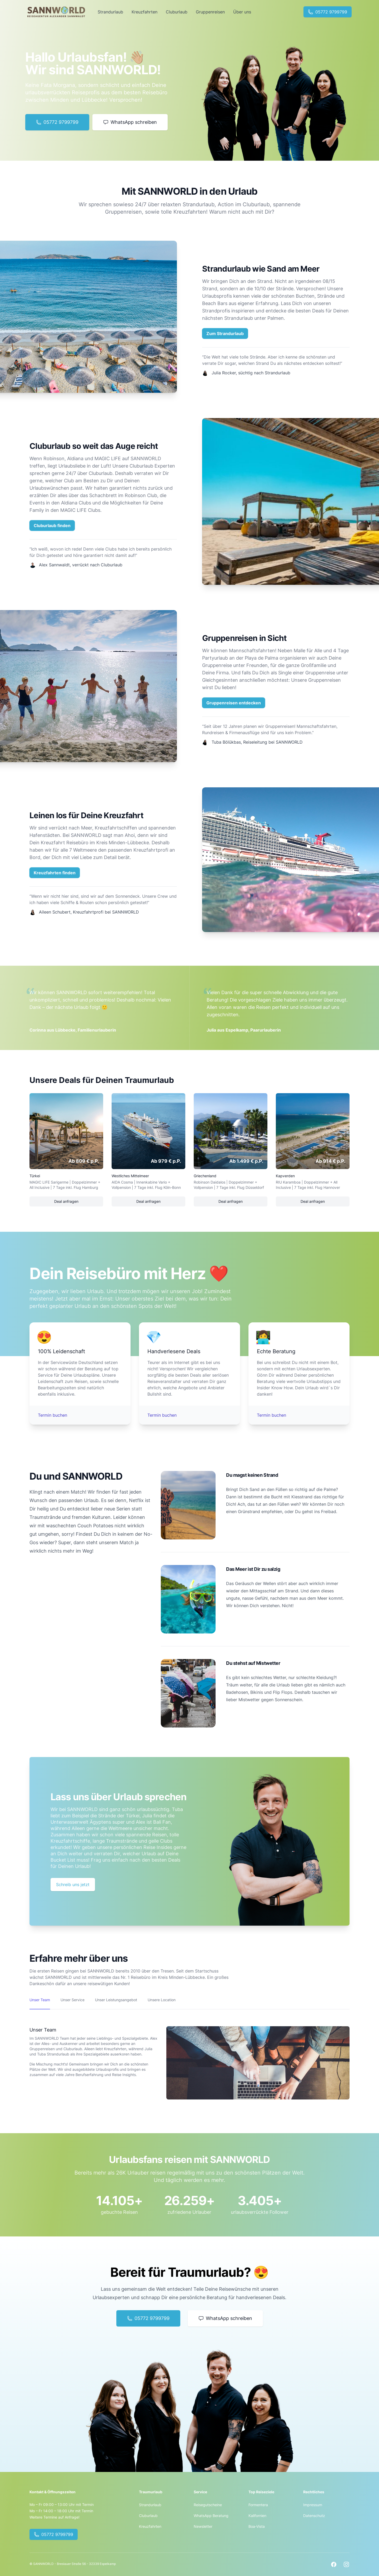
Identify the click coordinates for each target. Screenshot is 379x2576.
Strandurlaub (110, 11)
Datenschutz (314, 2515)
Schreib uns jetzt (72, 1884)
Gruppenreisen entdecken (233, 702)
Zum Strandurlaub (225, 333)
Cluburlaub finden (52, 525)
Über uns (242, 11)
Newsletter (203, 2526)
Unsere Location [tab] (162, 2000)
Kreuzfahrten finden (55, 872)
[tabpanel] (189, 2054)
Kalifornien (257, 2515)
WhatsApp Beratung (211, 2515)
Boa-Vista (256, 2526)
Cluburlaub (176, 11)
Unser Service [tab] (72, 2000)
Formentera (258, 2505)
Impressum (312, 2505)
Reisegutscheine (208, 2505)
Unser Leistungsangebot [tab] (116, 2000)
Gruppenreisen (210, 11)
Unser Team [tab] (39, 2000)
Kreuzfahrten (144, 11)
